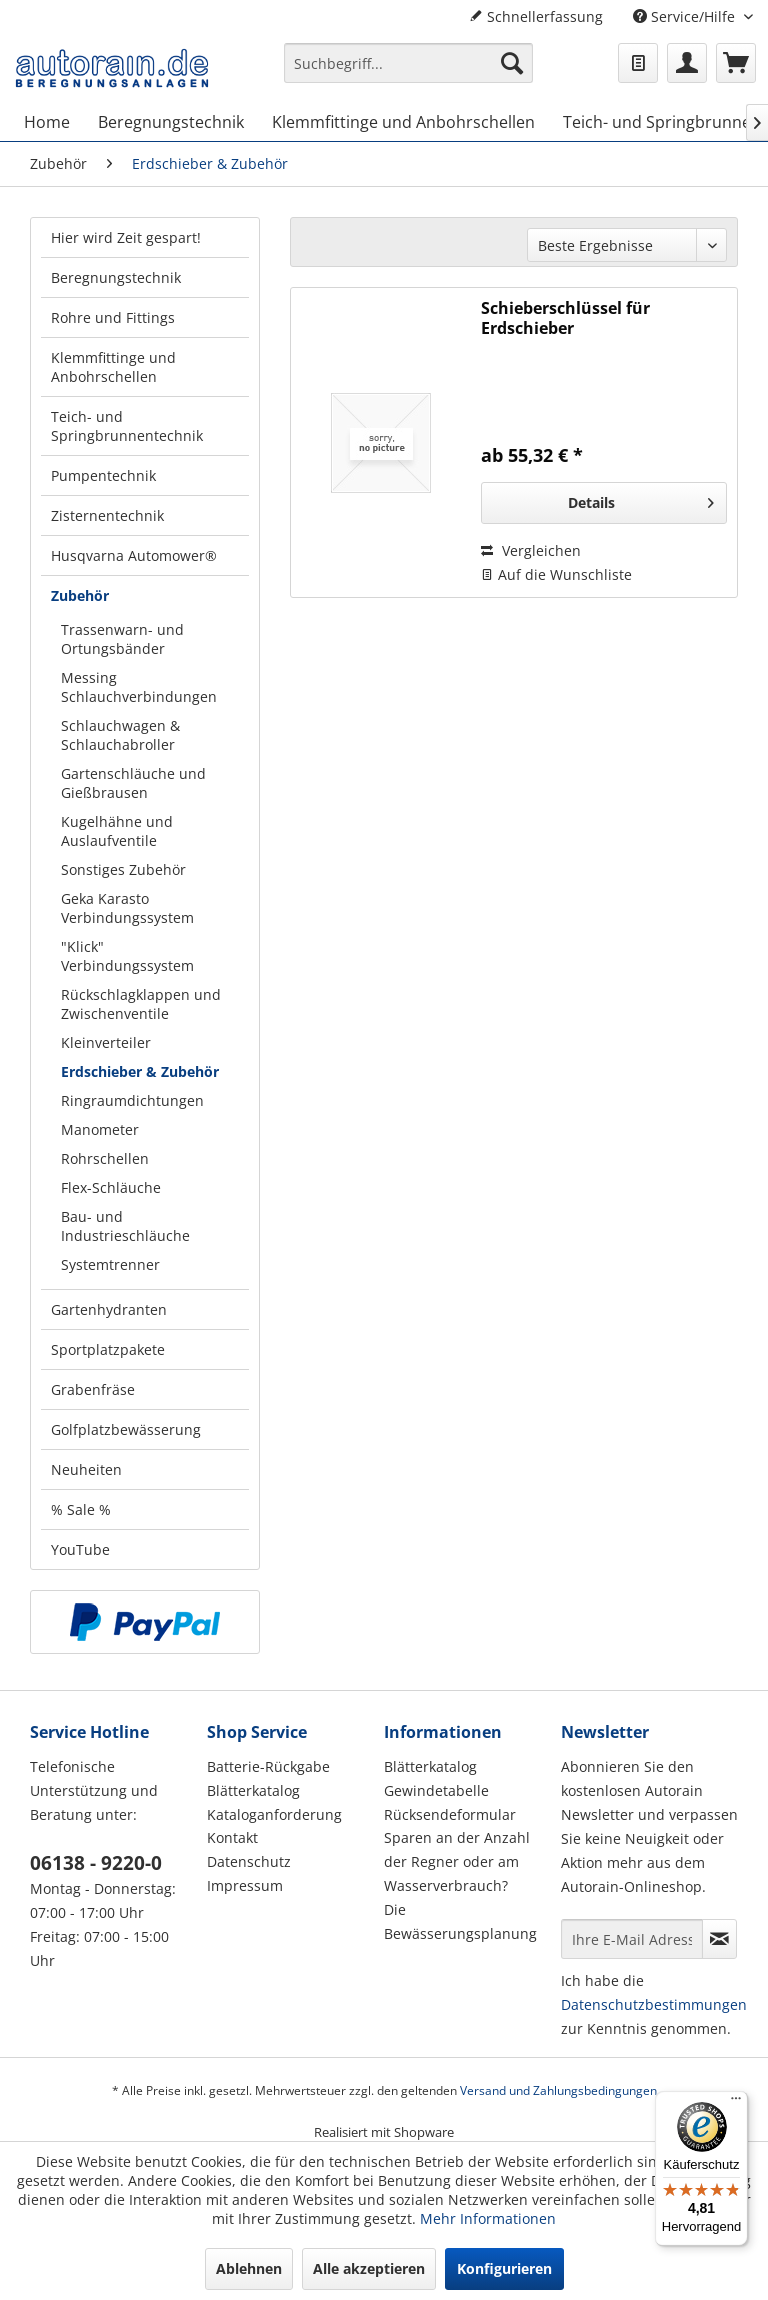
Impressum (245, 1885)
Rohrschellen (105, 1158)
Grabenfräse (93, 1389)
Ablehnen (249, 2268)
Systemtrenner (110, 1264)
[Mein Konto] (687, 63)
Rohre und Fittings (113, 317)
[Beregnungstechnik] (171, 122)
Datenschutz (249, 1861)
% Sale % (81, 1509)
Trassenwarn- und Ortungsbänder (122, 639)
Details (641, 499)
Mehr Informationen (488, 2218)
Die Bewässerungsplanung (460, 1921)
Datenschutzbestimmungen (654, 2004)
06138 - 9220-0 (96, 1863)
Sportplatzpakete (108, 1349)
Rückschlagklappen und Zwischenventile (141, 1004)
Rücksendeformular (450, 1814)
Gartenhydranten (109, 1309)
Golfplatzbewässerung (126, 1429)
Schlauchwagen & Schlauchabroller (120, 735)
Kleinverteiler (106, 1042)
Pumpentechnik (103, 475)
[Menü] (736, 2103)
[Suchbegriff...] (409, 63)
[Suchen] (512, 63)
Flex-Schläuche (111, 1187)
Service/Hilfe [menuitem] (686, 16)
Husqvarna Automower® (134, 555)
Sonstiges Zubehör (123, 869)
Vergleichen (531, 550)
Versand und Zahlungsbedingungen (558, 2090)
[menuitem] (409, 72)
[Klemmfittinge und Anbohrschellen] (403, 122)
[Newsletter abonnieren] (719, 1939)
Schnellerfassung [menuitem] (536, 16)
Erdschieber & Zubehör (140, 1071)
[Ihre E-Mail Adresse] (632, 1939)
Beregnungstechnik (116, 277)
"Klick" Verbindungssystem (127, 956)
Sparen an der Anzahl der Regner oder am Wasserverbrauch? (457, 1861)
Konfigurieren (504, 2268)
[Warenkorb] (736, 63)
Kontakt (232, 1837)
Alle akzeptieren (369, 2268)
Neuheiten (86, 1469)
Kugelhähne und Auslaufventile (117, 831)
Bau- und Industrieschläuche (125, 1226)
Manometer (100, 1129)
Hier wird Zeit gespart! (126, 237)
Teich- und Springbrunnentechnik (127, 426)
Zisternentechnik (107, 515)
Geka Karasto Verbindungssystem (127, 908)
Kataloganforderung (274, 1814)
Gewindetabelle (436, 1790)
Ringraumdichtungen (132, 1100)
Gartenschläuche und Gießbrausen (133, 783)
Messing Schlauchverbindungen (139, 687)
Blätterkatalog (253, 1790)
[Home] (47, 122)
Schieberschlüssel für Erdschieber (565, 318)
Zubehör (80, 595)
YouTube (80, 1549)
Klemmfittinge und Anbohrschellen (113, 367)
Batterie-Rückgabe (268, 1766)
